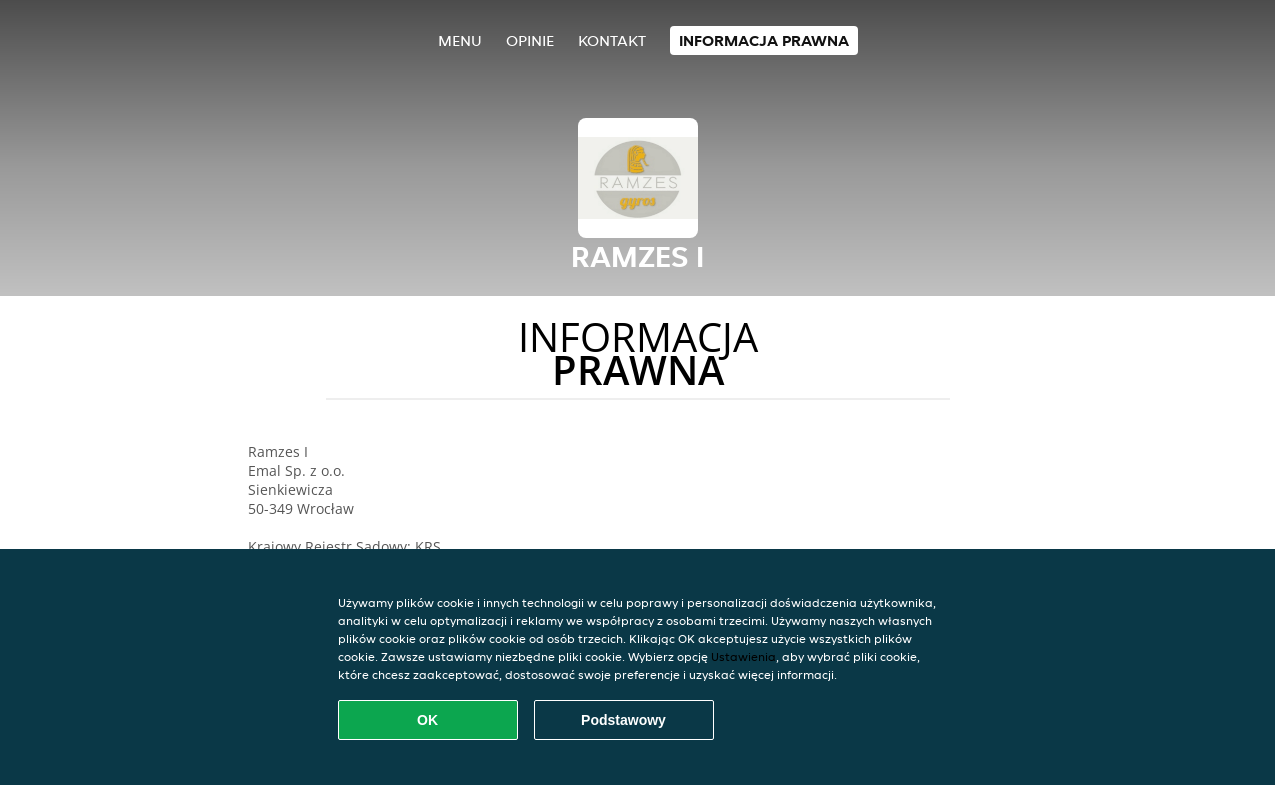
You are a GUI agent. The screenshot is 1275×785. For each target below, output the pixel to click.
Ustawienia (743, 656)
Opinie (530, 40)
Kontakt (612, 40)
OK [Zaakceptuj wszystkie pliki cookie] (427, 720)
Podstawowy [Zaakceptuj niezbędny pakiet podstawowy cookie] (623, 720)
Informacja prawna (764, 40)
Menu (460, 40)
